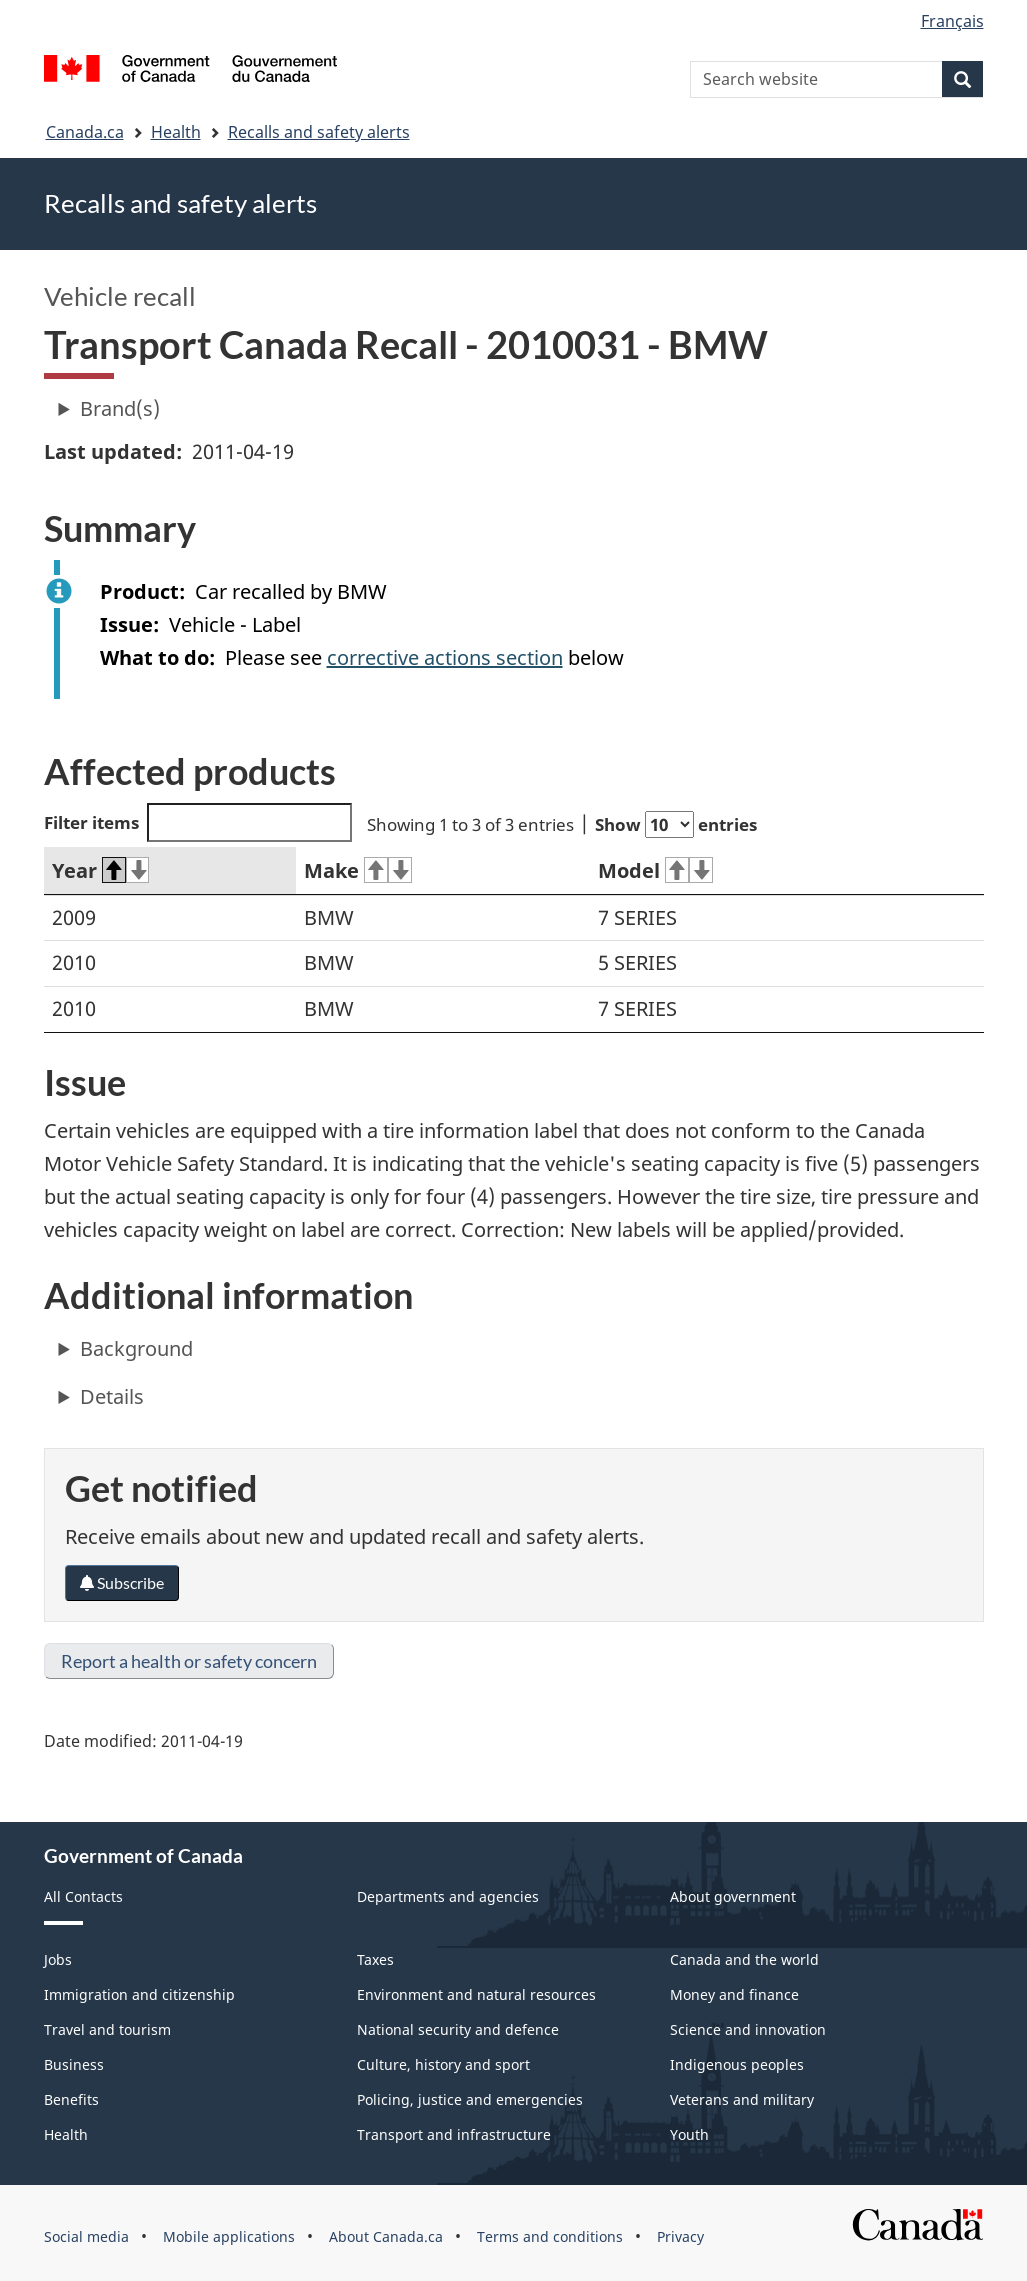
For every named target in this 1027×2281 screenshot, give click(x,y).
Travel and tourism (107, 2029)
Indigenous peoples (737, 2064)
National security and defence (458, 2029)
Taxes (375, 1959)
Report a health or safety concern (189, 1661)
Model (655, 870)
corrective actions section (445, 657)
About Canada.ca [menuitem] (386, 2236)
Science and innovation (748, 2029)
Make (358, 870)
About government (733, 1896)
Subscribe (122, 1582)
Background (136, 1348)
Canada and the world (744, 1959)
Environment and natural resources (476, 1994)
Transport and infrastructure (454, 2134)
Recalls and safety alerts (319, 132)
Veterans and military (742, 2099)
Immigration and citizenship (139, 1994)
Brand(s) (120, 408)
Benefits (71, 2099)
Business (74, 2064)
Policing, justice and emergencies (470, 2099)
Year (101, 870)
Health (176, 132)
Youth (689, 2134)
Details (112, 1396)
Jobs (58, 1959)
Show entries (676, 824)
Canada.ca (85, 132)
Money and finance (734, 1994)
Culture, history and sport (443, 2064)
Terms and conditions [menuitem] (550, 2236)
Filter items (198, 822)
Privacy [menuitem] (680, 2236)
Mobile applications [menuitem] (229, 2236)
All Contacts (83, 1896)
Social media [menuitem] (86, 2236)
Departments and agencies (448, 1896)
